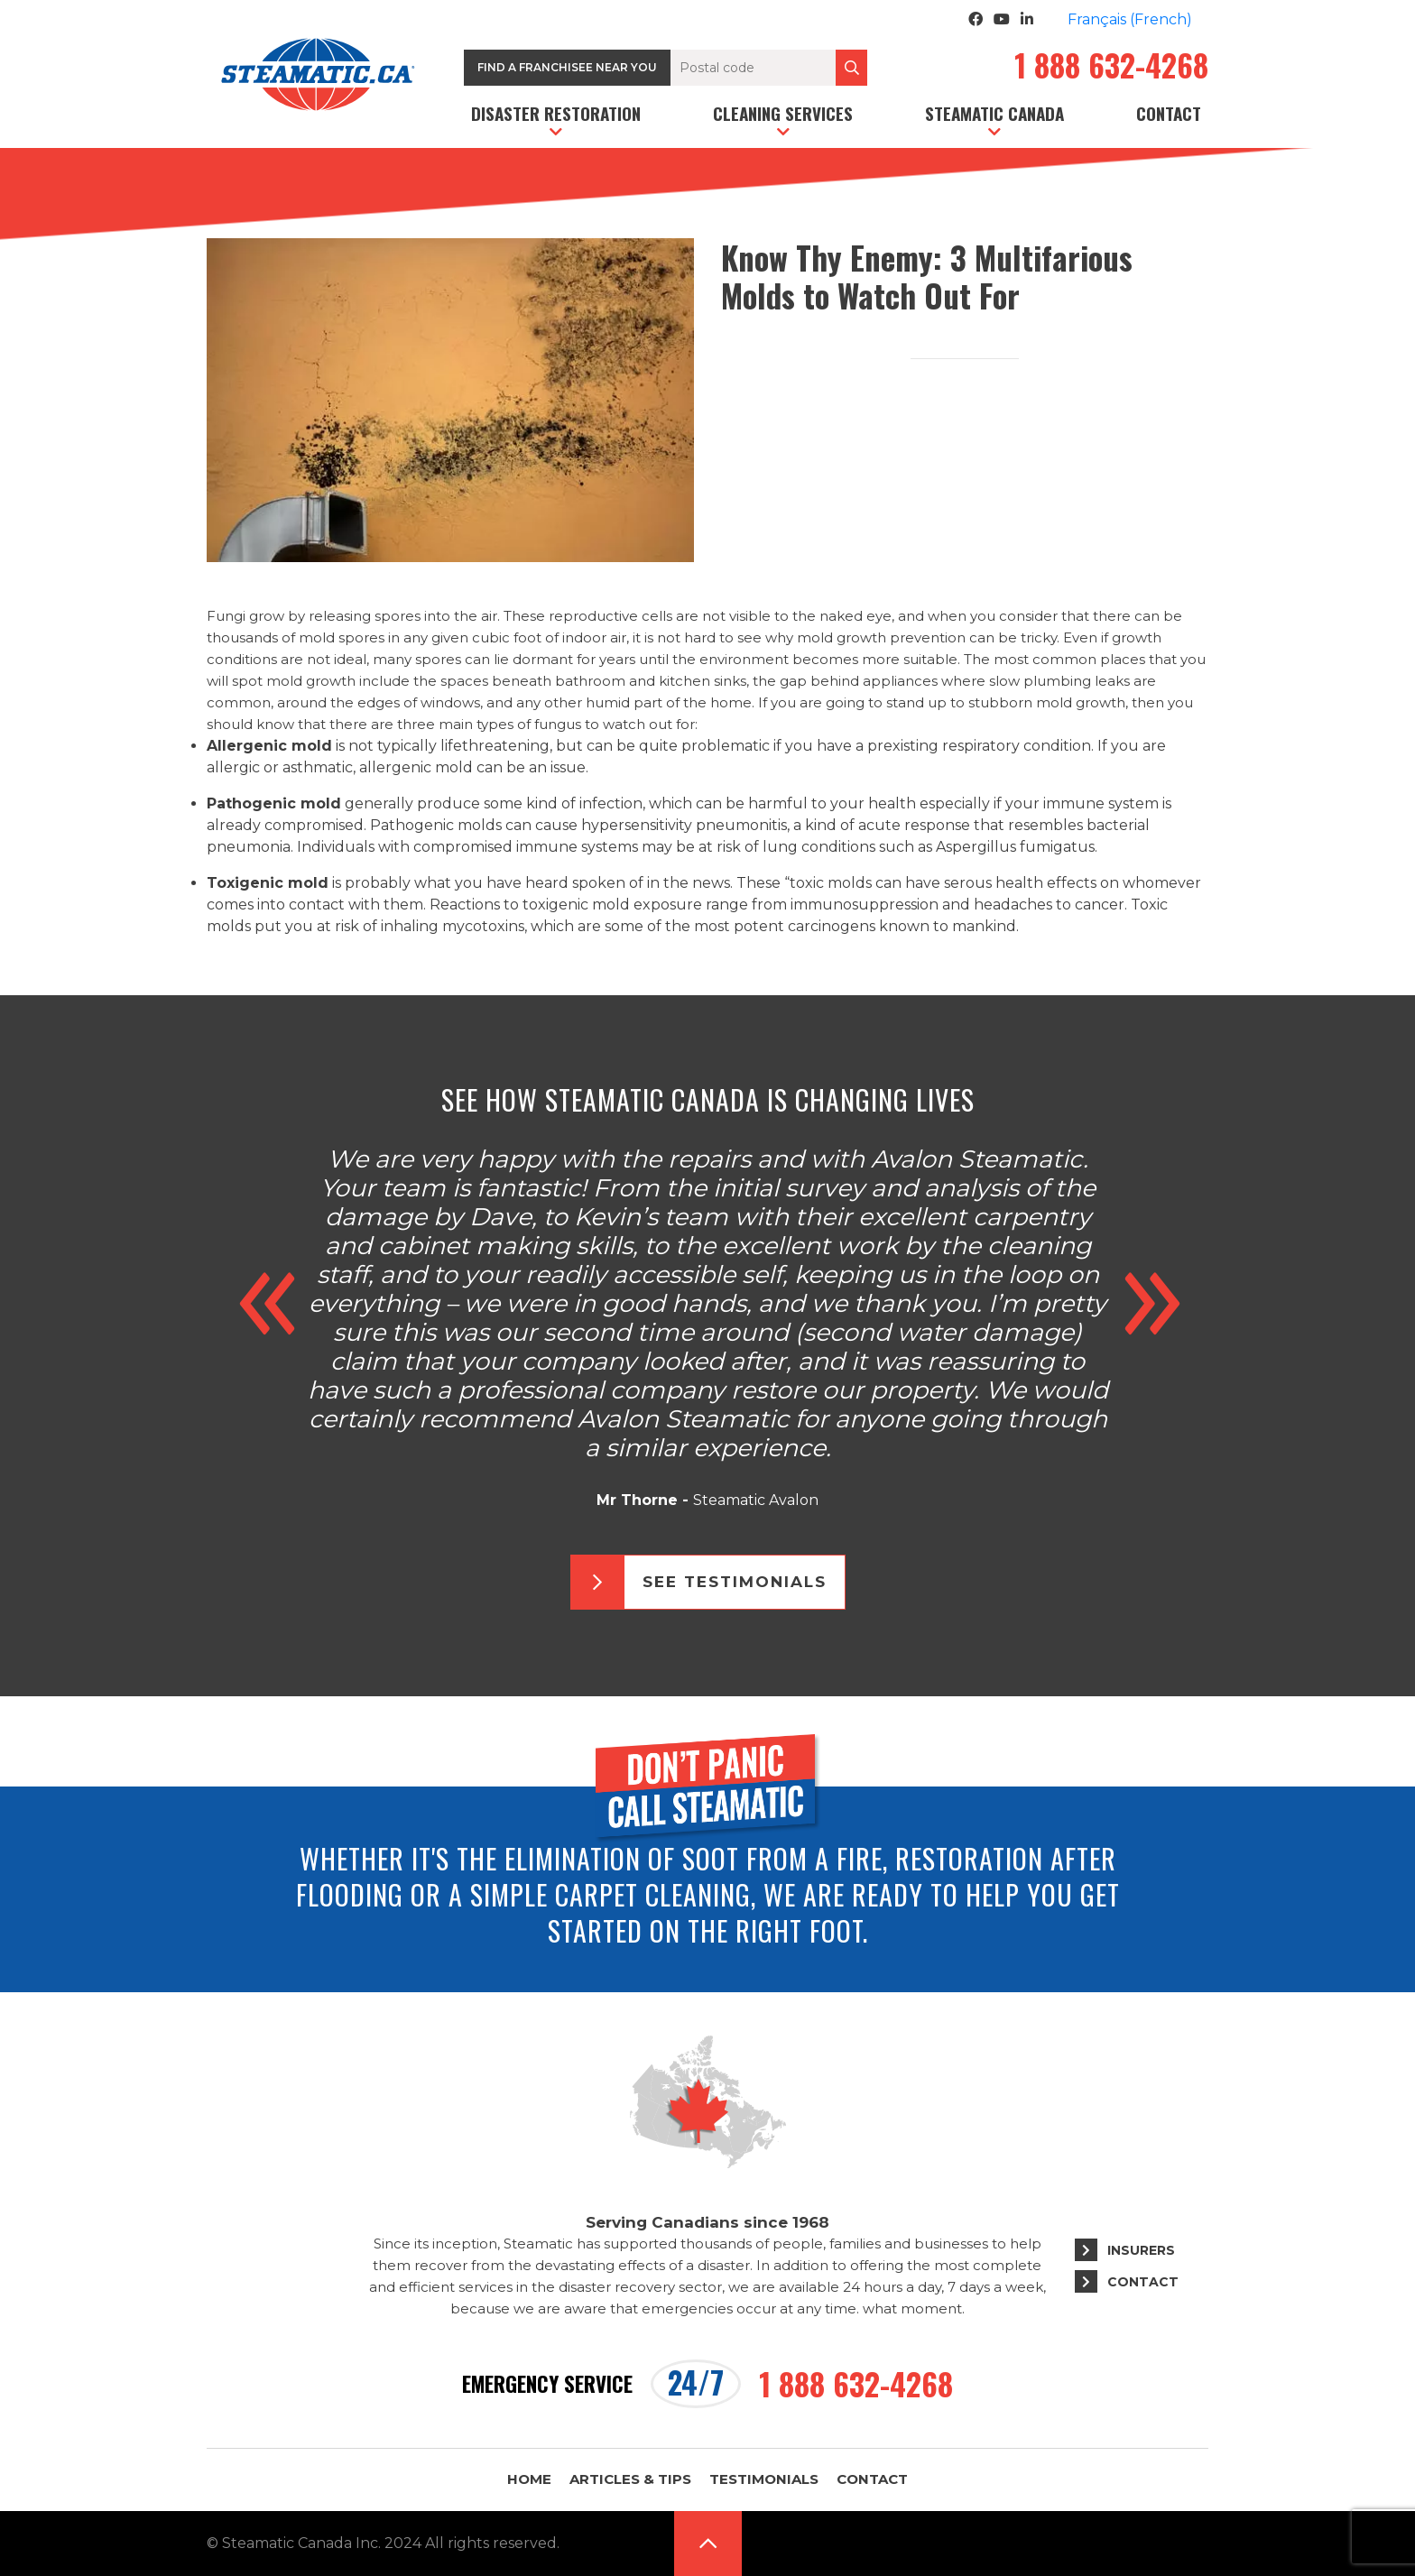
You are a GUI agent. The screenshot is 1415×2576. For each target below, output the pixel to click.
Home (529, 2479)
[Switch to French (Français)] (1130, 19)
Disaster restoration (556, 112)
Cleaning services (783, 112)
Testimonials (763, 2479)
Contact (1168, 112)
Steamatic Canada (994, 112)
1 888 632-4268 (1111, 68)
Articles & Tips (630, 2479)
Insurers (1141, 2250)
